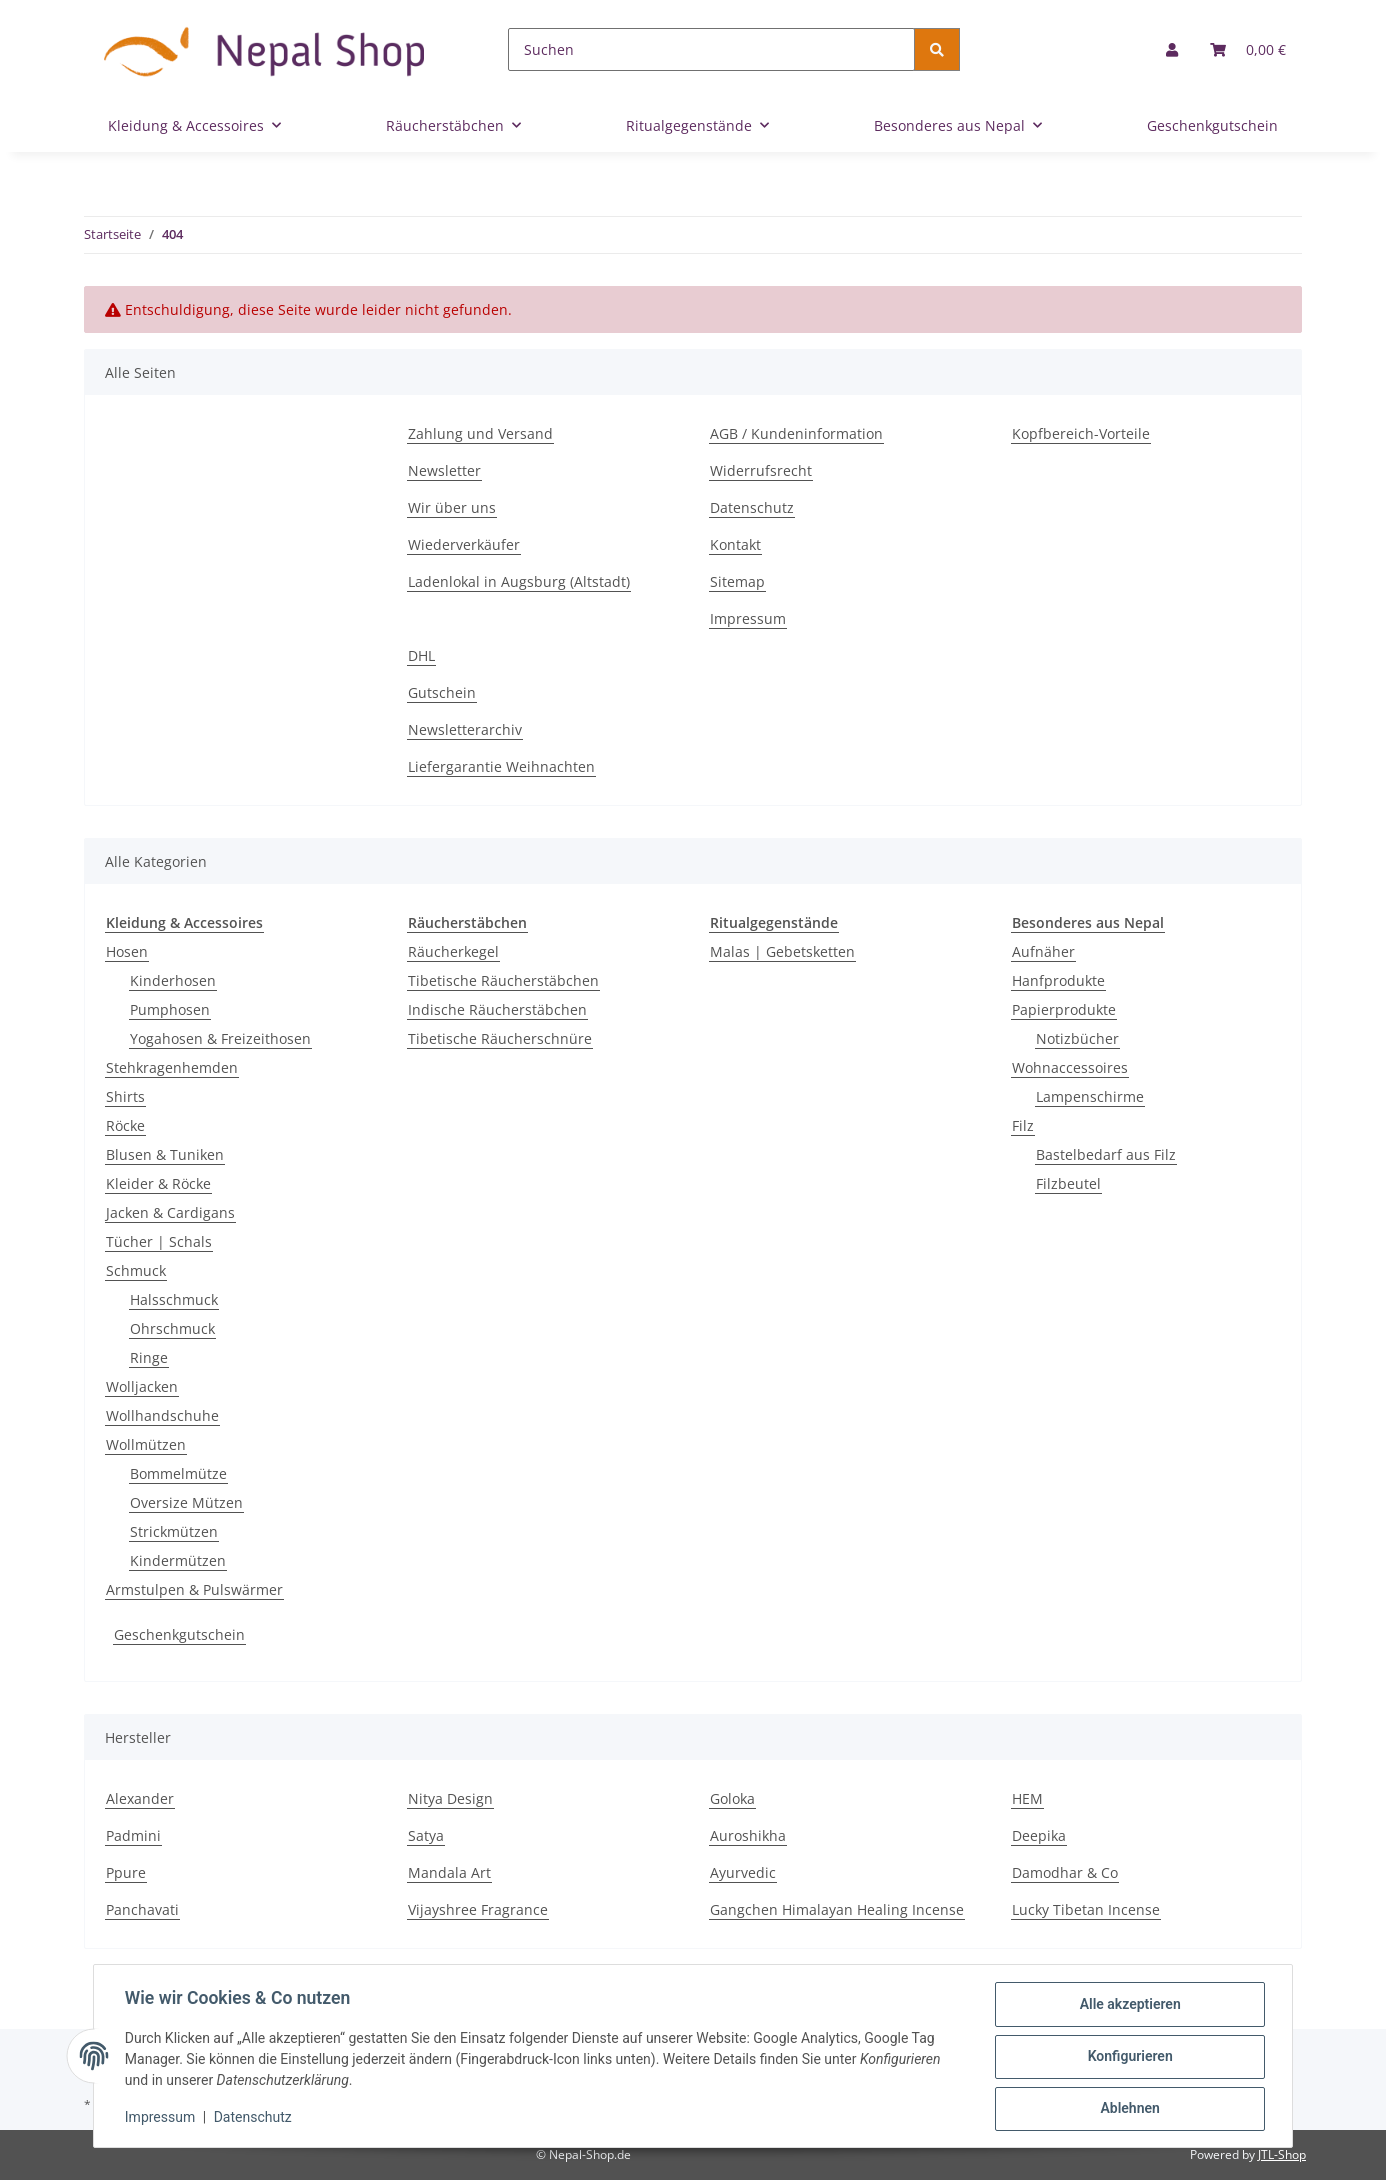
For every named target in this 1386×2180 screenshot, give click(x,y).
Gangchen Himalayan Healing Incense (837, 1909)
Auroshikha (748, 1835)
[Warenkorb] (1248, 49)
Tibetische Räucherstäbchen (503, 980)
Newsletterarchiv (465, 729)
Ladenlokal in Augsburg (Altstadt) (519, 581)
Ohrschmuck (172, 1328)
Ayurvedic (743, 1872)
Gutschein (442, 692)
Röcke (125, 1125)
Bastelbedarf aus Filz (1106, 1154)
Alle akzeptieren (1128, 2005)
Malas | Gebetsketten (782, 951)
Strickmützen (174, 1531)
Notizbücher (1077, 1038)
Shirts (125, 1096)
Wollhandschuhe (162, 1415)
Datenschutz (752, 507)
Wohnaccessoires (1070, 1067)
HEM (1027, 1798)
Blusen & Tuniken (165, 1154)
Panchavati (142, 1909)
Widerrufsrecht (761, 470)
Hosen (127, 951)
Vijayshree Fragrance (478, 1909)
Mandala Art (449, 1872)
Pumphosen (170, 1009)
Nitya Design (450, 1798)
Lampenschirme (1090, 1096)
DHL (421, 655)
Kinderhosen (173, 980)
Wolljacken (142, 1386)
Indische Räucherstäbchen (497, 1009)
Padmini (133, 1835)
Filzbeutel (1068, 1183)
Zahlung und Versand (480, 433)
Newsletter (444, 470)
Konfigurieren (1128, 2057)
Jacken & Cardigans (170, 1212)
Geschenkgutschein (179, 1634)
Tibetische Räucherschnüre (500, 1038)
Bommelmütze (178, 1473)
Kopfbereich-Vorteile (1081, 433)
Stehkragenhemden (172, 1067)
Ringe (149, 1357)
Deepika (1039, 1835)
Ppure (126, 1872)
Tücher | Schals (159, 1241)
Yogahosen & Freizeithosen (220, 1038)
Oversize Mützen (186, 1502)
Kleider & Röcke (158, 1183)
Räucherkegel (453, 951)
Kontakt (735, 544)
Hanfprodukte (1058, 980)
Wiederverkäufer (464, 544)
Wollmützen (146, 1444)
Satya (426, 1835)
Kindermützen (178, 1560)
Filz (1023, 1125)
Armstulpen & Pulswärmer (194, 1589)
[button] (1172, 49)
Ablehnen (1128, 2109)
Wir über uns (452, 507)
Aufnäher (1043, 951)
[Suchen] (711, 49)
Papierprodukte (1064, 1009)
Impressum (748, 618)
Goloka (732, 1798)
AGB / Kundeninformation (796, 433)
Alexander (140, 1798)
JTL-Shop (1282, 2154)
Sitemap (737, 581)
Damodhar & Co (1065, 1872)
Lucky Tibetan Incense (1086, 1909)
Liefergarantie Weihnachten (501, 766)
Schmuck (136, 1270)
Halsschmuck (174, 1299)
